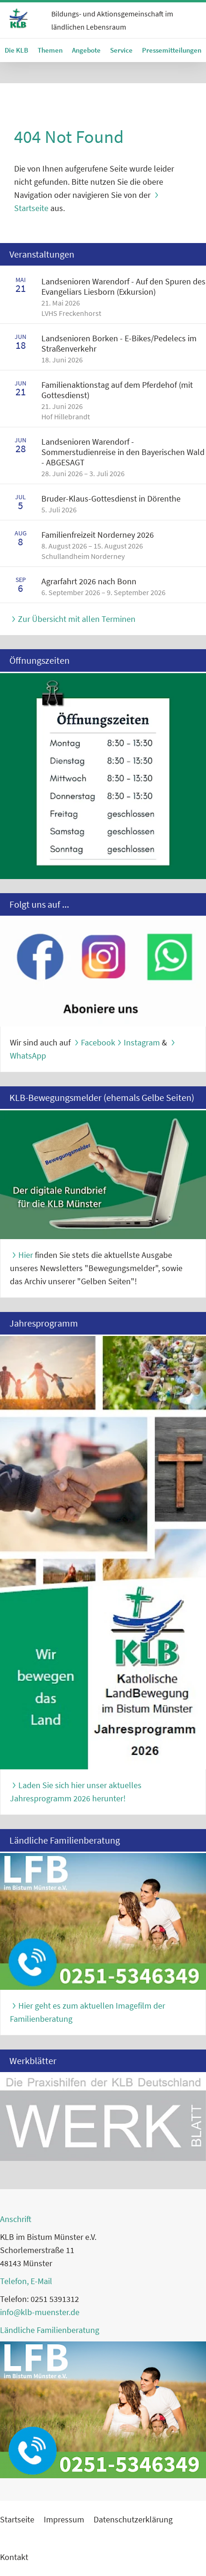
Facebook (98, 1042)
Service (121, 50)
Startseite (17, 2519)
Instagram (142, 1042)
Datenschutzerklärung (133, 2519)
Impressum (64, 2519)
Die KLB (16, 50)
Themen (50, 50)
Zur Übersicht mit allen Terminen (76, 618)
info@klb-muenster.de (39, 2312)
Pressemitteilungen (171, 50)
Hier (25, 1254)
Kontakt (14, 2557)
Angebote (86, 50)
